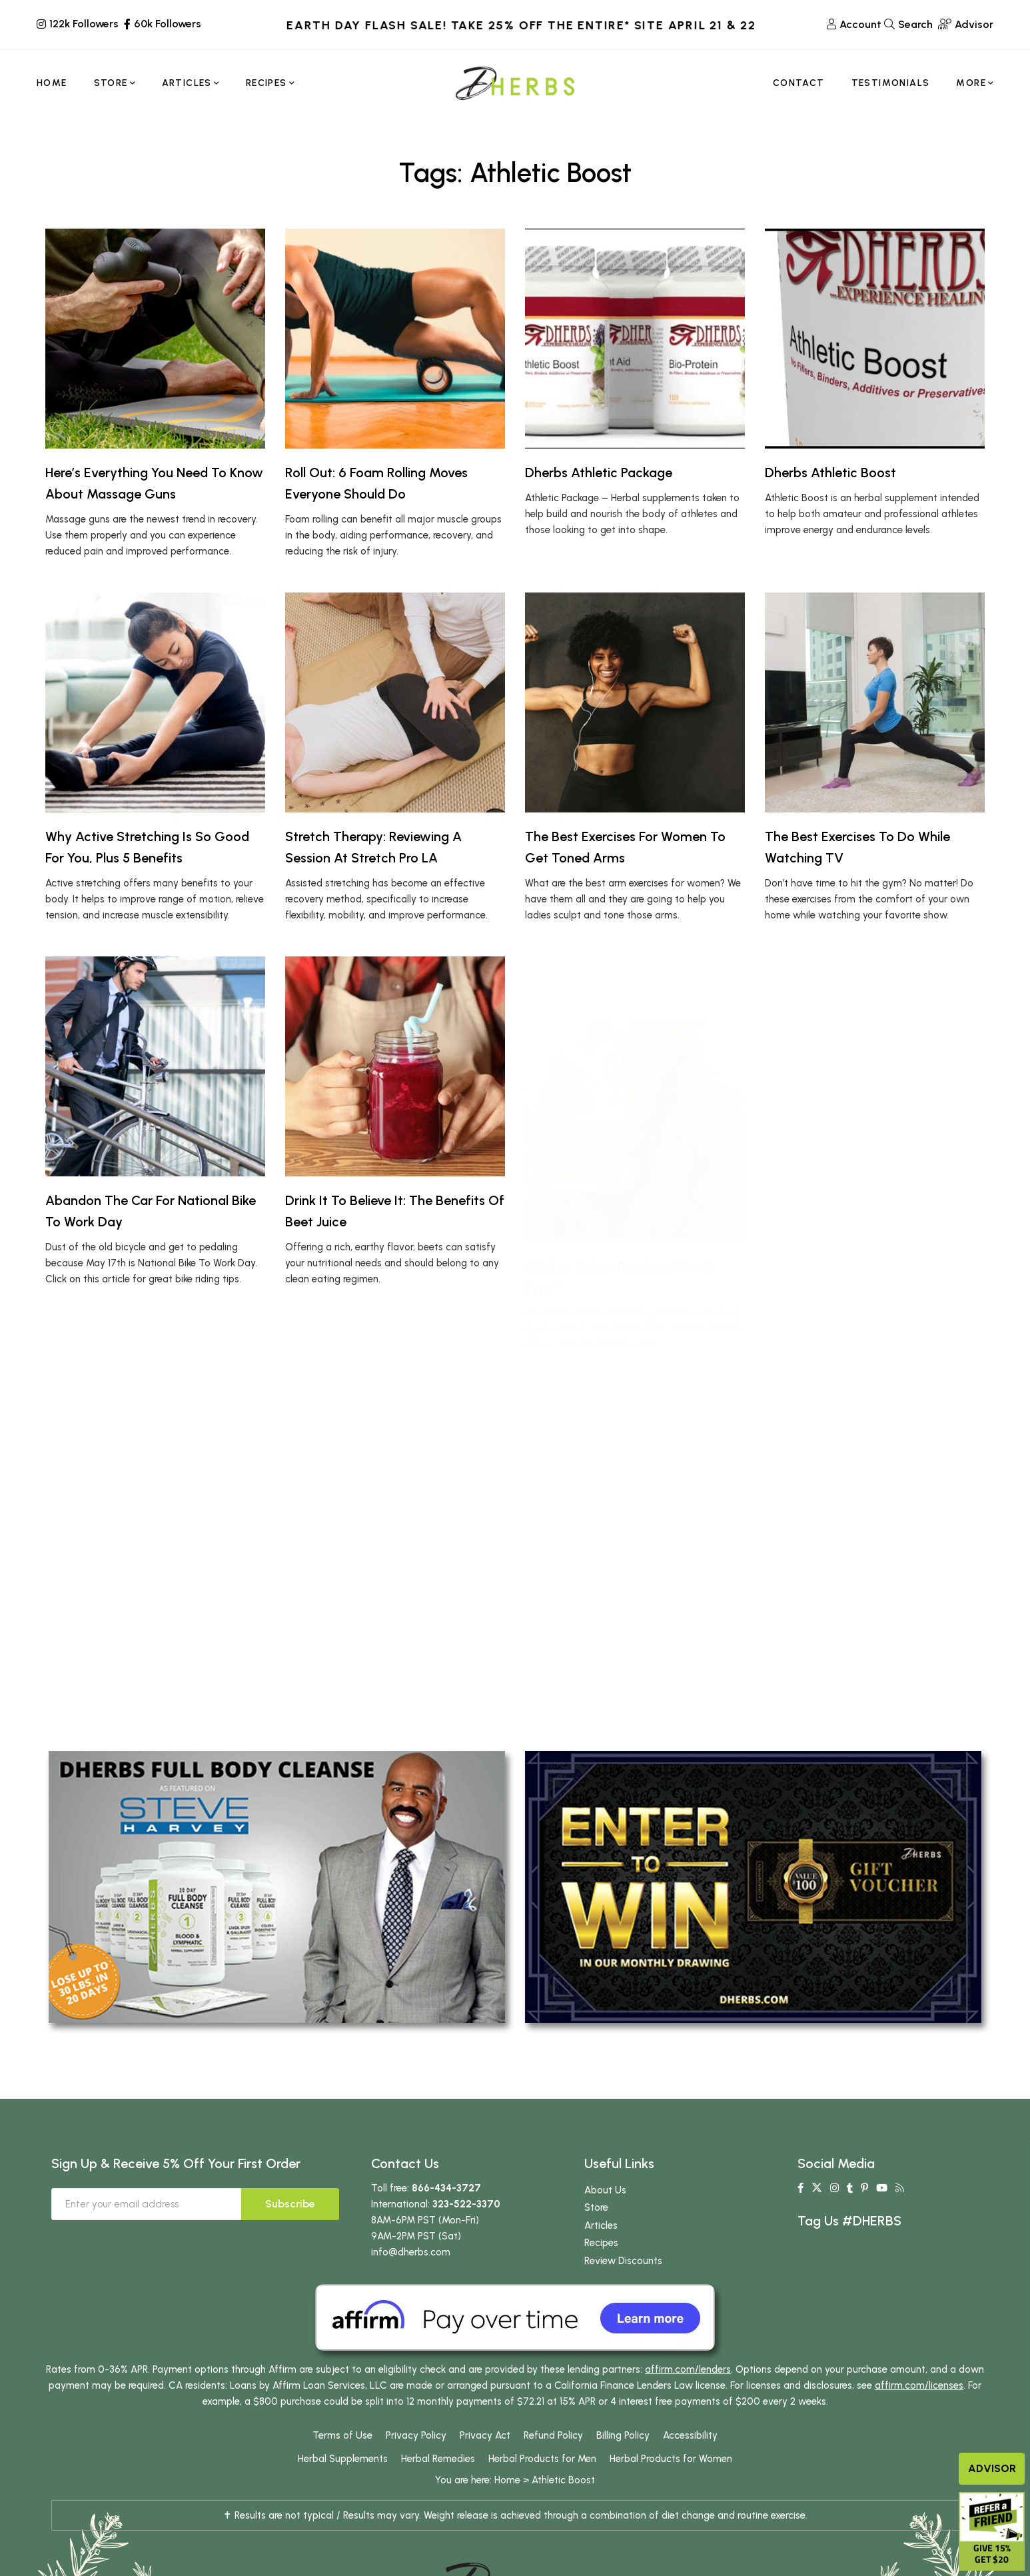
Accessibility (690, 2435)
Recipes (601, 2243)
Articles (601, 2225)
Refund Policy (553, 2435)
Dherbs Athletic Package (598, 473)
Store (596, 2207)
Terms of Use (342, 2435)
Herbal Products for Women (671, 2459)
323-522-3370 (466, 2204)
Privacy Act (485, 2435)
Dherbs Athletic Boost (830, 473)
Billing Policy (623, 2435)
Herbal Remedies (438, 2459)
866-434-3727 (446, 2188)
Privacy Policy (416, 2435)
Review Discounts (623, 2261)
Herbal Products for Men (542, 2459)
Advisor (992, 2468)
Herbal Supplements (343, 2459)
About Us (605, 2190)
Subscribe (290, 2203)
